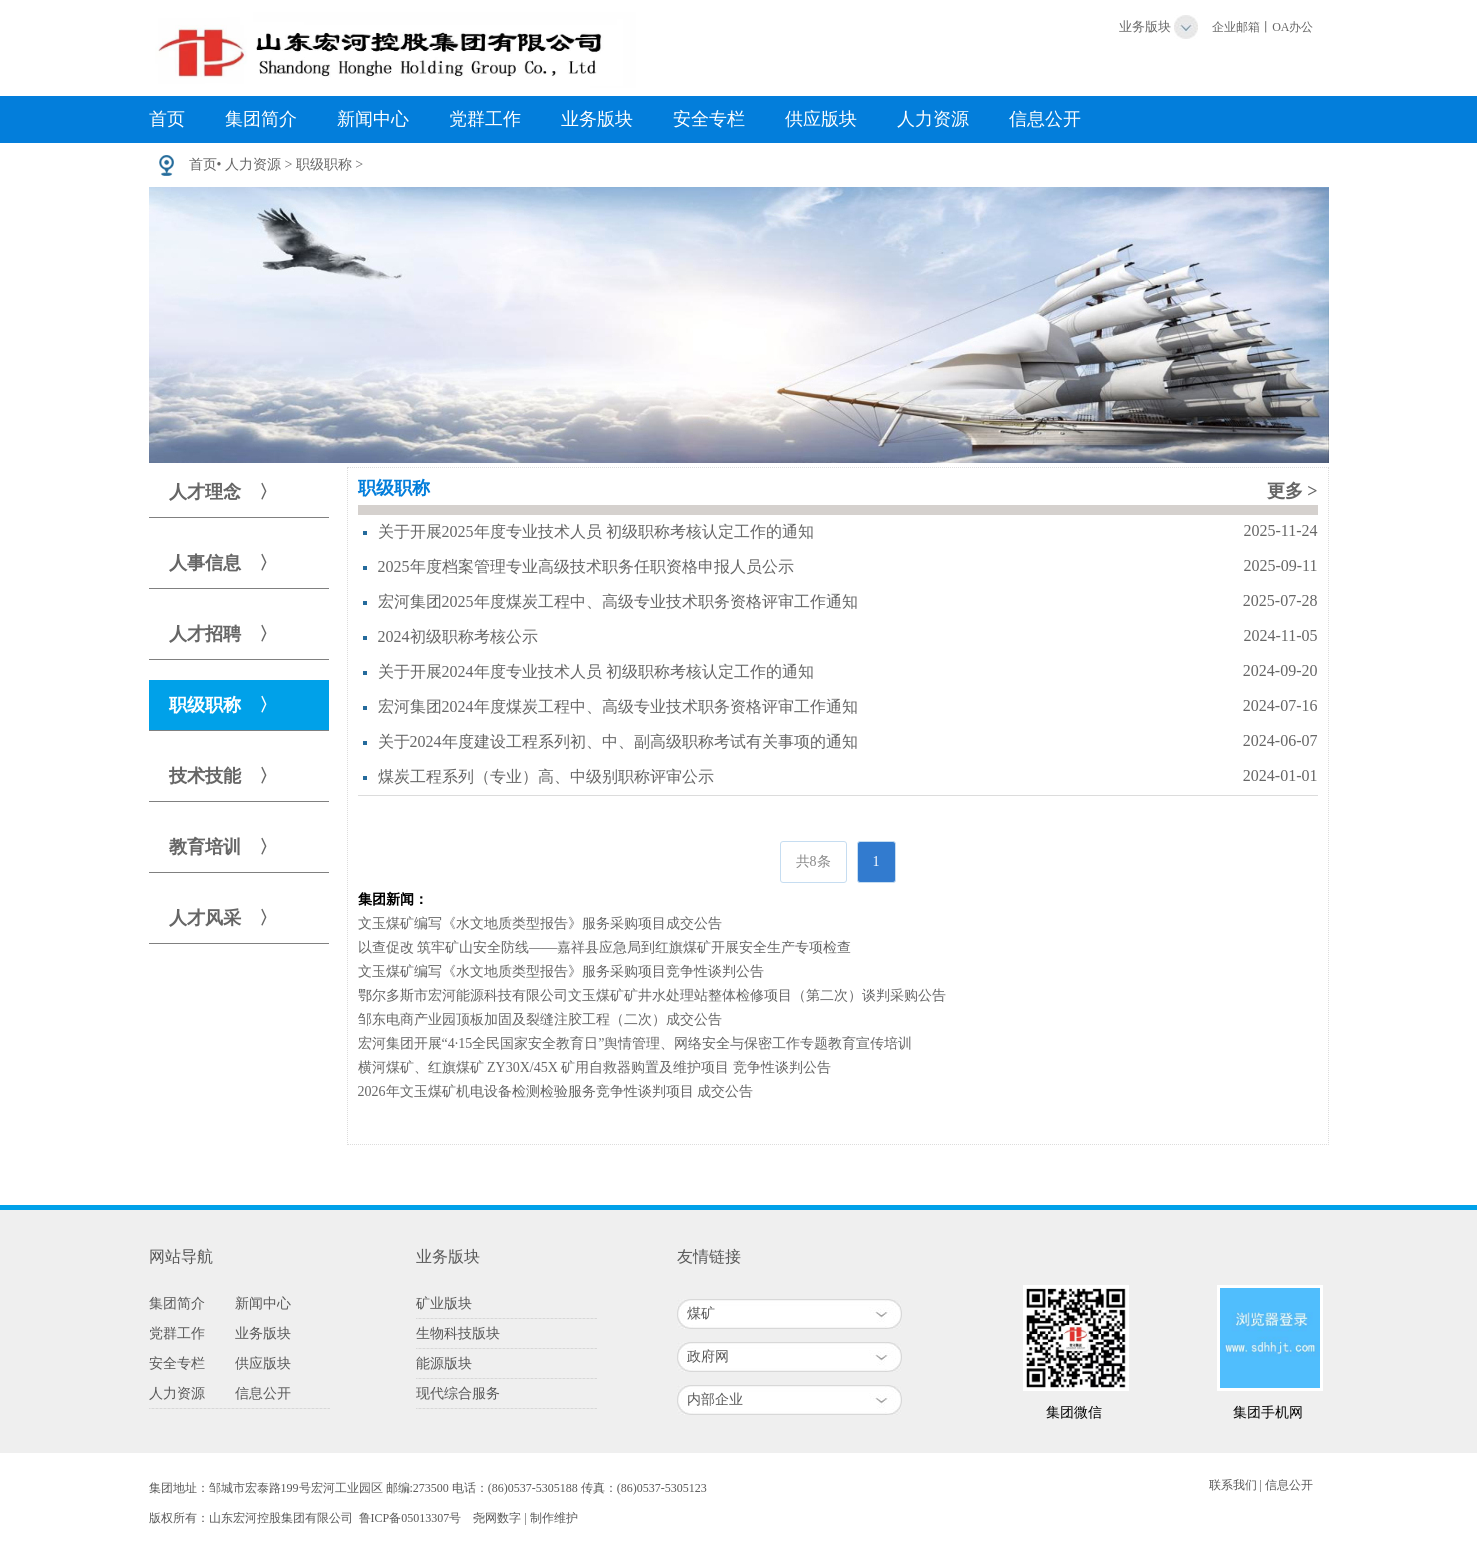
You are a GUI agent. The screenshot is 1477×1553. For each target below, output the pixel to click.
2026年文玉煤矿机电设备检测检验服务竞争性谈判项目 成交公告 (556, 1091)
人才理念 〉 (223, 492)
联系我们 (1233, 1485)
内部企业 (715, 1399)
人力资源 (933, 119)
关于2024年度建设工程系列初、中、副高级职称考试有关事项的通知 (618, 741)
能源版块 (444, 1363)
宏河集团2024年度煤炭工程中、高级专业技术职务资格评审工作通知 (618, 706)
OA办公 (1292, 27)
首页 (167, 119)
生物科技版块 (458, 1333)
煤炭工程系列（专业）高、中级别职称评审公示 (546, 776)
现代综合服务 (458, 1393)
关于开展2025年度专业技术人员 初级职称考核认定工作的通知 (596, 531)
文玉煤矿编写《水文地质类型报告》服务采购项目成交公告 (540, 923)
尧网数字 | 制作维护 (525, 1518)
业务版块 (1145, 26)
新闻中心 (373, 119)
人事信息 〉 (223, 563)
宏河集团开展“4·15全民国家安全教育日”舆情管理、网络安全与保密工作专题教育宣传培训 (635, 1043)
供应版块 (821, 119)
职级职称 (324, 164)
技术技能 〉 (223, 776)
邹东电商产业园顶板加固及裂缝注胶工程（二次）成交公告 (540, 1019)
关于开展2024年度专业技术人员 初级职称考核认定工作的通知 (596, 671)
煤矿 (701, 1313)
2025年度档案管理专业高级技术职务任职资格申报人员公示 (586, 566)
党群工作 (485, 119)
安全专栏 (709, 119)
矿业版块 (444, 1303)
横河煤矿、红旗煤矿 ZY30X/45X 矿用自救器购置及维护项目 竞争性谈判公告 (594, 1067)
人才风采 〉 (223, 918)
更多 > (1292, 491)
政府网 (708, 1356)
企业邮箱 (1236, 27)
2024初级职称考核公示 (458, 636)
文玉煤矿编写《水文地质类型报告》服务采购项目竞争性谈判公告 (561, 971)
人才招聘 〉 (223, 634)
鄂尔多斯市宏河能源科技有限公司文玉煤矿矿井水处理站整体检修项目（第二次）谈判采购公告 (652, 995)
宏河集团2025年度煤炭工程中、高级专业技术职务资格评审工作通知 (618, 601)
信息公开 (1045, 119)
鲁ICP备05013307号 (410, 1518)
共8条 (813, 861)
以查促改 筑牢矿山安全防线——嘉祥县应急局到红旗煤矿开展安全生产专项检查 (605, 947)
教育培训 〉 (223, 847)
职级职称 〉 (223, 705)
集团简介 (261, 119)
